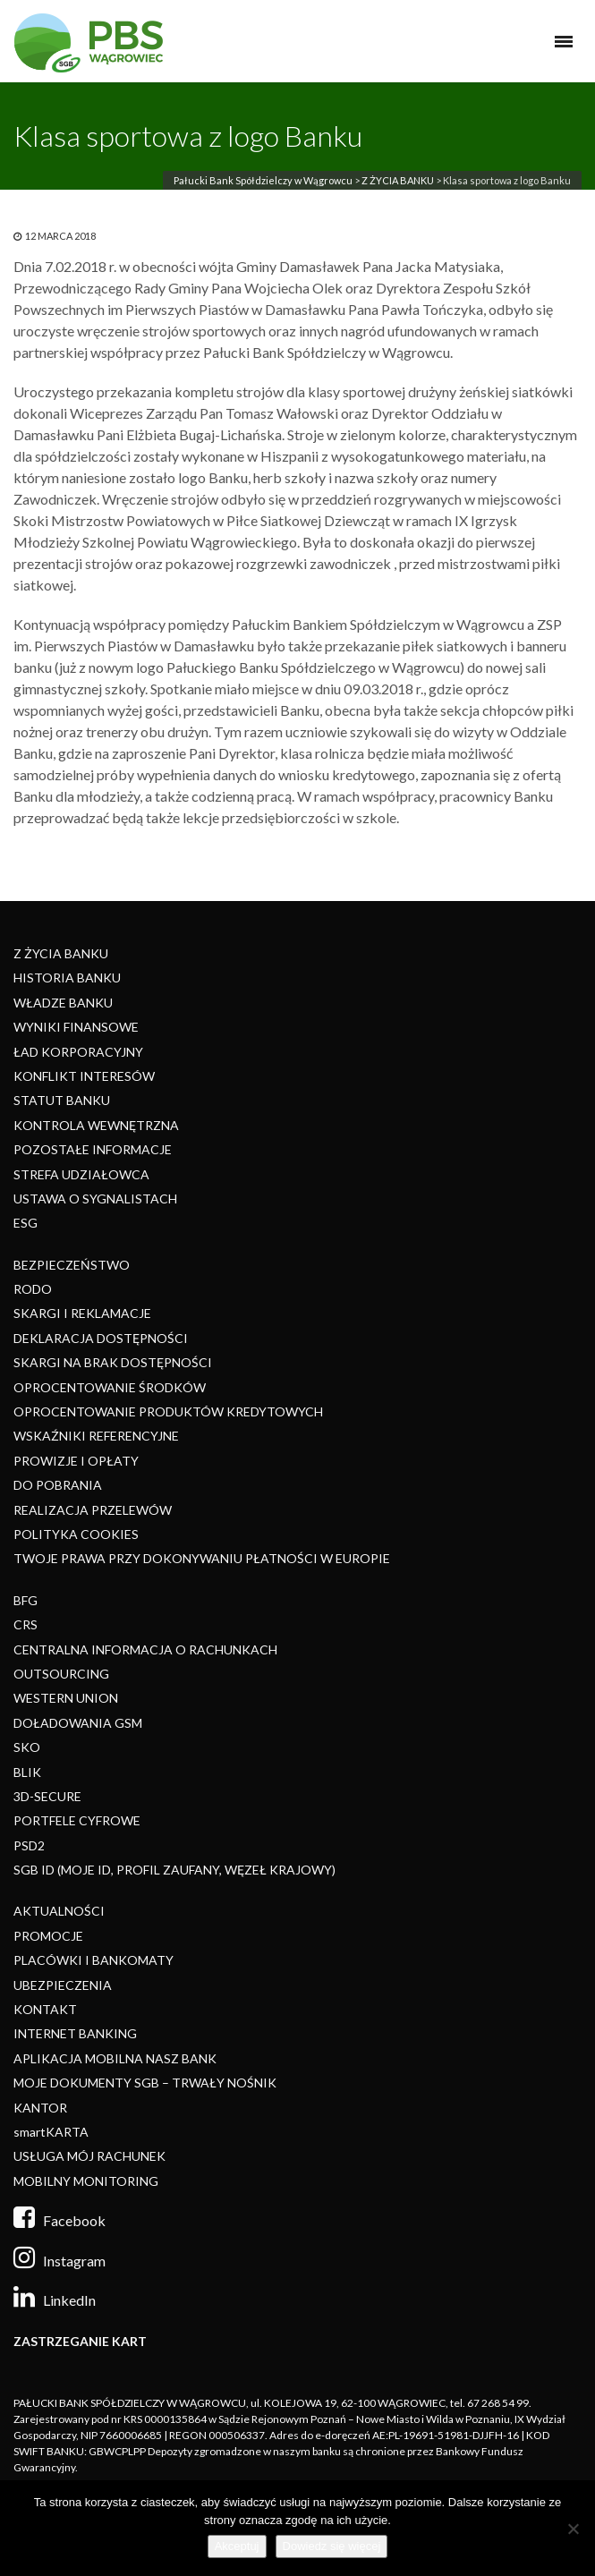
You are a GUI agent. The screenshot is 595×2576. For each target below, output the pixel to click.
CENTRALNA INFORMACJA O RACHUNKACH (145, 1649)
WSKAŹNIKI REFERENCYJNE (96, 1435)
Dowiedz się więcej (332, 2546)
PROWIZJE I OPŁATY (76, 1460)
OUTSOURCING (61, 1673)
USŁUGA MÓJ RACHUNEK (89, 2156)
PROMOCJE (48, 1935)
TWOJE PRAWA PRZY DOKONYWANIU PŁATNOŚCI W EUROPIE (201, 1558)
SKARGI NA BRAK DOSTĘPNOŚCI (112, 1362)
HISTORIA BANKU (67, 977)
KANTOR (40, 2107)
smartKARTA (51, 2131)
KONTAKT (45, 2009)
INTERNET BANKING (75, 2033)
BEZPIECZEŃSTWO (71, 1264)
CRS (25, 1624)
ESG (25, 1222)
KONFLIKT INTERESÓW (84, 1076)
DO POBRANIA (57, 1484)
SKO (26, 1747)
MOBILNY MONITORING (85, 2181)
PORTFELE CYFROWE (76, 1820)
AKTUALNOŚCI (59, 1910)
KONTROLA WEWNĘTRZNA (96, 1125)
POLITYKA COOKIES (76, 1534)
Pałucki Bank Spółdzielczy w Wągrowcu (263, 180)
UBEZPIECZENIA (62, 1985)
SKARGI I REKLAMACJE (82, 1313)
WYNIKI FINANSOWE (76, 1026)
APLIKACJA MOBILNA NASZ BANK (115, 2058)
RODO (32, 1289)
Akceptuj (237, 2546)
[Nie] (573, 2529)
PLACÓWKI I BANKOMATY (93, 1960)
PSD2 (29, 1845)
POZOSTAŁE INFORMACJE (92, 1149)
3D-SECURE (47, 1796)
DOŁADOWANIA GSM (77, 1722)
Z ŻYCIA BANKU (397, 180)
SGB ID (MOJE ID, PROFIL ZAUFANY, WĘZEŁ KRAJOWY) (174, 1869)
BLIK (27, 1772)
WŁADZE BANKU (63, 1002)
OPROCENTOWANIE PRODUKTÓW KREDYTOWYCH (168, 1411)
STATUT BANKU (61, 1100)
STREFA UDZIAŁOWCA (81, 1174)
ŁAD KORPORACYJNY (78, 1051)
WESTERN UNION (65, 1697)
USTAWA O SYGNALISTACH (95, 1198)
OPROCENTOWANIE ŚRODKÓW (109, 1387)
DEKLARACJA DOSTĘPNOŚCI (100, 1338)
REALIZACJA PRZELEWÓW (92, 1510)
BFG (25, 1600)
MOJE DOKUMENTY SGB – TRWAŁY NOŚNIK (144, 2082)
